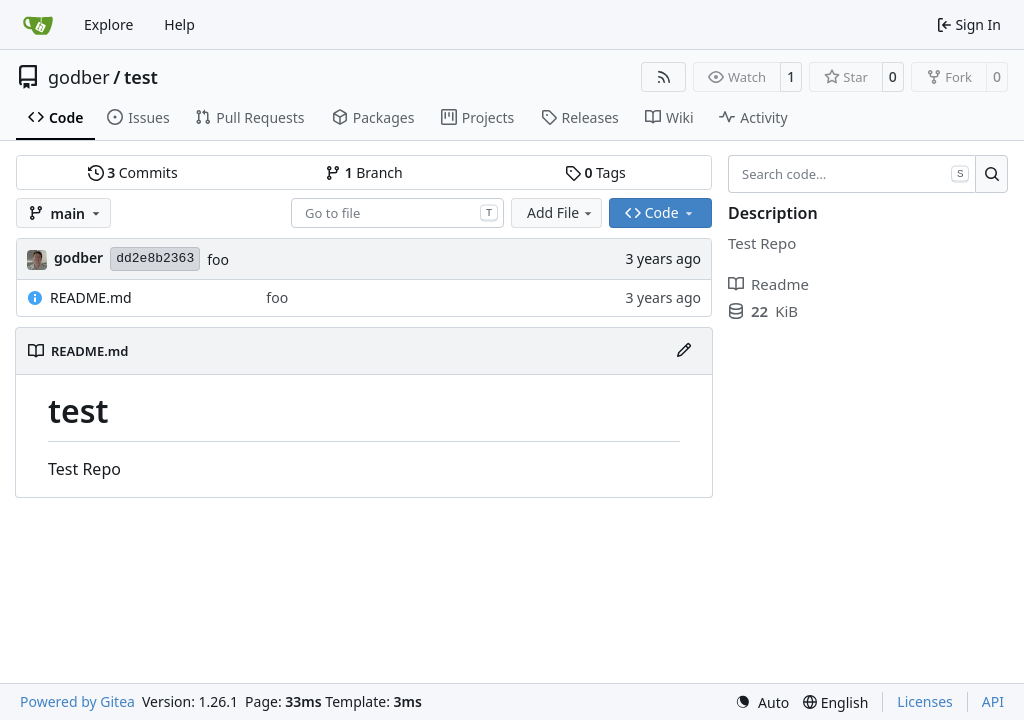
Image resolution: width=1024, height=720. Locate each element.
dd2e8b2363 (155, 258)
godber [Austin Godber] (78, 257)
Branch (364, 172)
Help (179, 24)
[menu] (762, 702)
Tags (595, 172)
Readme (768, 284)
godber (79, 77)
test (141, 77)
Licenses (925, 701)
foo (218, 259)
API (993, 701)
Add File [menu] (561, 212)
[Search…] (991, 174)
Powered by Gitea (77, 701)
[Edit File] (684, 351)
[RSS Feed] (664, 77)
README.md (91, 297)
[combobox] (397, 213)
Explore (108, 24)
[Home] (38, 25)
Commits (133, 172)
